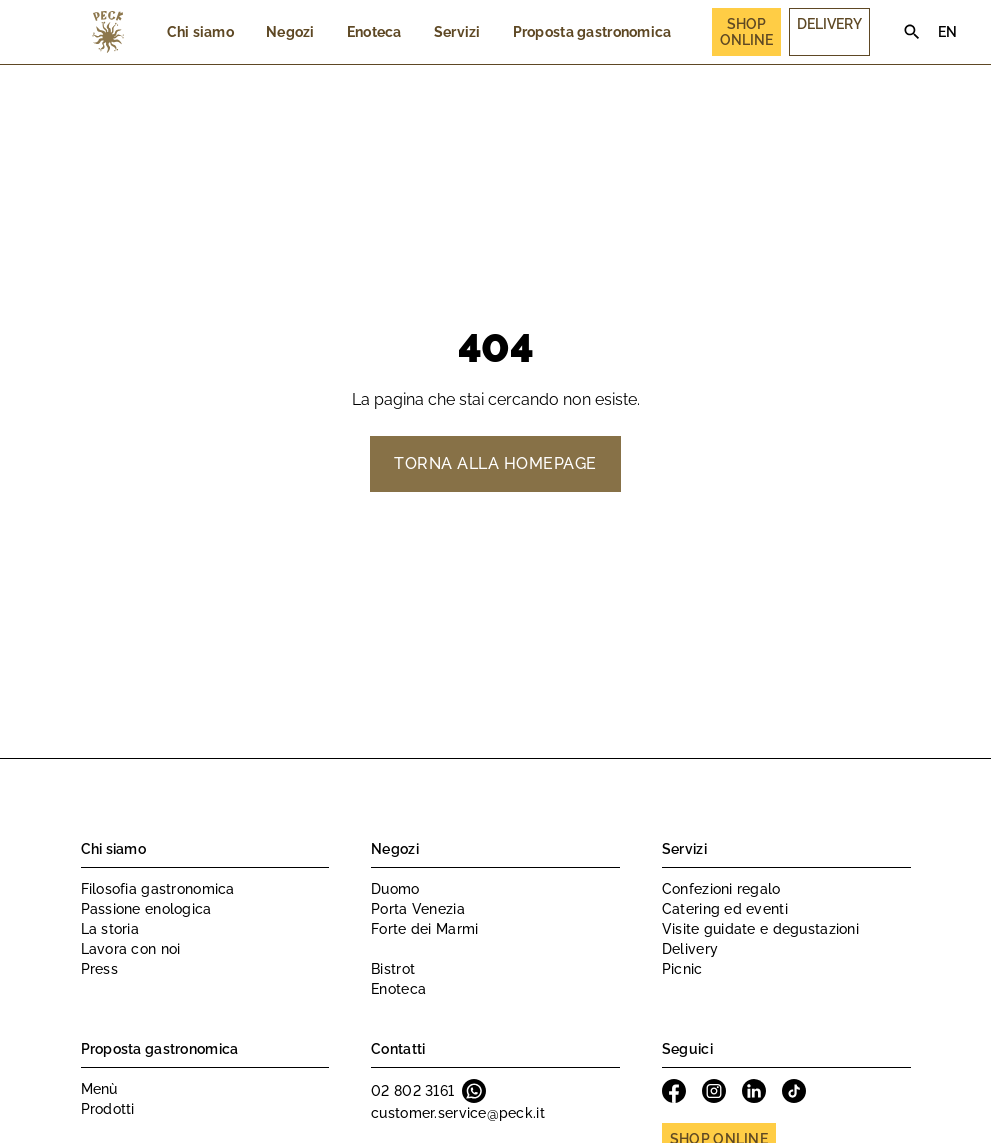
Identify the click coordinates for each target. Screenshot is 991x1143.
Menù (99, 1089)
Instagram (714, 1091)
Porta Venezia (418, 909)
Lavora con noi (131, 949)
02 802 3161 (412, 1091)
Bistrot (393, 969)
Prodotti (108, 1109)
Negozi (290, 32)
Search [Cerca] (912, 32)
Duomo (395, 889)
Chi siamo (201, 32)
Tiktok (794, 1091)
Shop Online (746, 32)
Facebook (674, 1091)
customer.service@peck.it (458, 1113)
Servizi (457, 32)
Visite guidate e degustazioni (760, 929)
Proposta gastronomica (592, 32)
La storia (110, 929)
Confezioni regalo (721, 889)
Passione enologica (146, 909)
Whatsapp (474, 1091)
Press (99, 969)
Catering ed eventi (725, 909)
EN (948, 32)
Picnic (682, 969)
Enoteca (374, 32)
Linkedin (754, 1091)
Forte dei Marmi (424, 929)
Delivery (829, 24)
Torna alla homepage (495, 463)
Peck (108, 32)
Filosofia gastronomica (158, 889)
